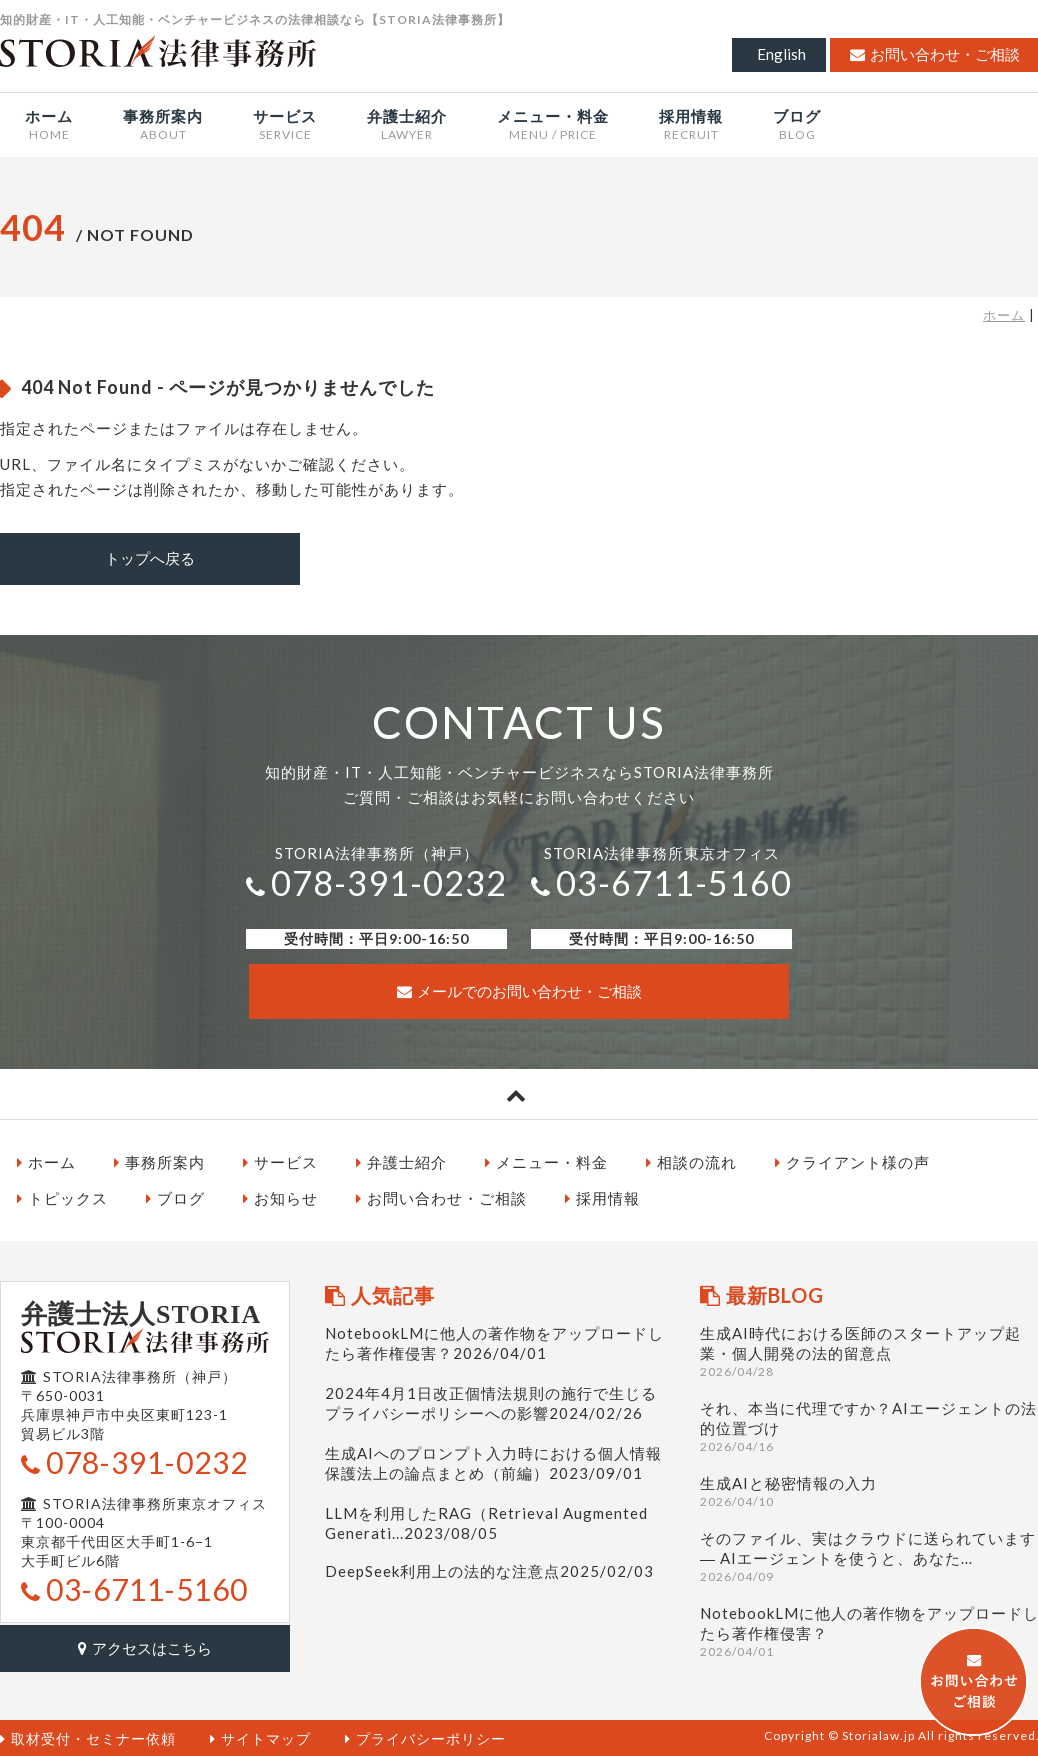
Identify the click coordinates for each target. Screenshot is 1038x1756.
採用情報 (602, 1197)
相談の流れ (691, 1161)
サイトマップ (260, 1736)
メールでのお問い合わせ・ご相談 (519, 990)
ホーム (1004, 315)
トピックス (62, 1197)
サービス (280, 1161)
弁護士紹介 (401, 1161)
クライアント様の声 (852, 1161)
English (781, 54)
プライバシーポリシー (425, 1736)
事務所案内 (159, 1161)
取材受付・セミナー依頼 (88, 1736)
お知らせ (280, 1197)
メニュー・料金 (546, 1161)
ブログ (175, 1197)
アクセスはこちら (145, 1646)
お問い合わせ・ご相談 (441, 1197)
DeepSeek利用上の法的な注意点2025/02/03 (489, 1570)
